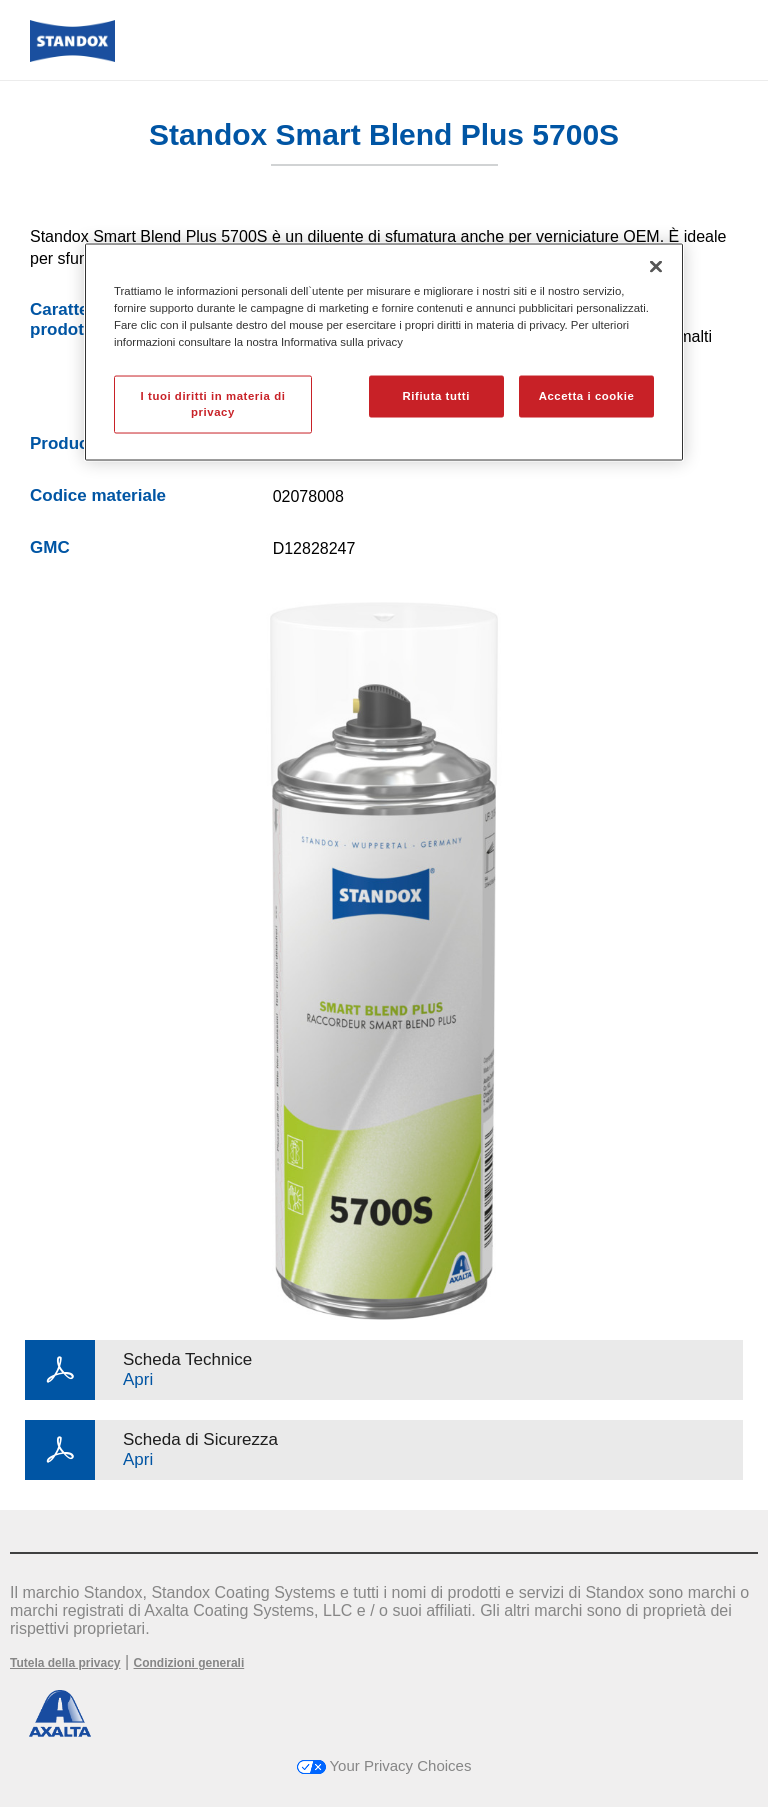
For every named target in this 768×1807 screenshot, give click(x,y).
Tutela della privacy (65, 1663)
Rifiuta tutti (436, 396)
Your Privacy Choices (384, 1765)
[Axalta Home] (72, 56)
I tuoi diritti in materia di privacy (213, 404)
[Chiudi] (656, 267)
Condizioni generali (189, 1663)
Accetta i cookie (587, 396)
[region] (384, 352)
